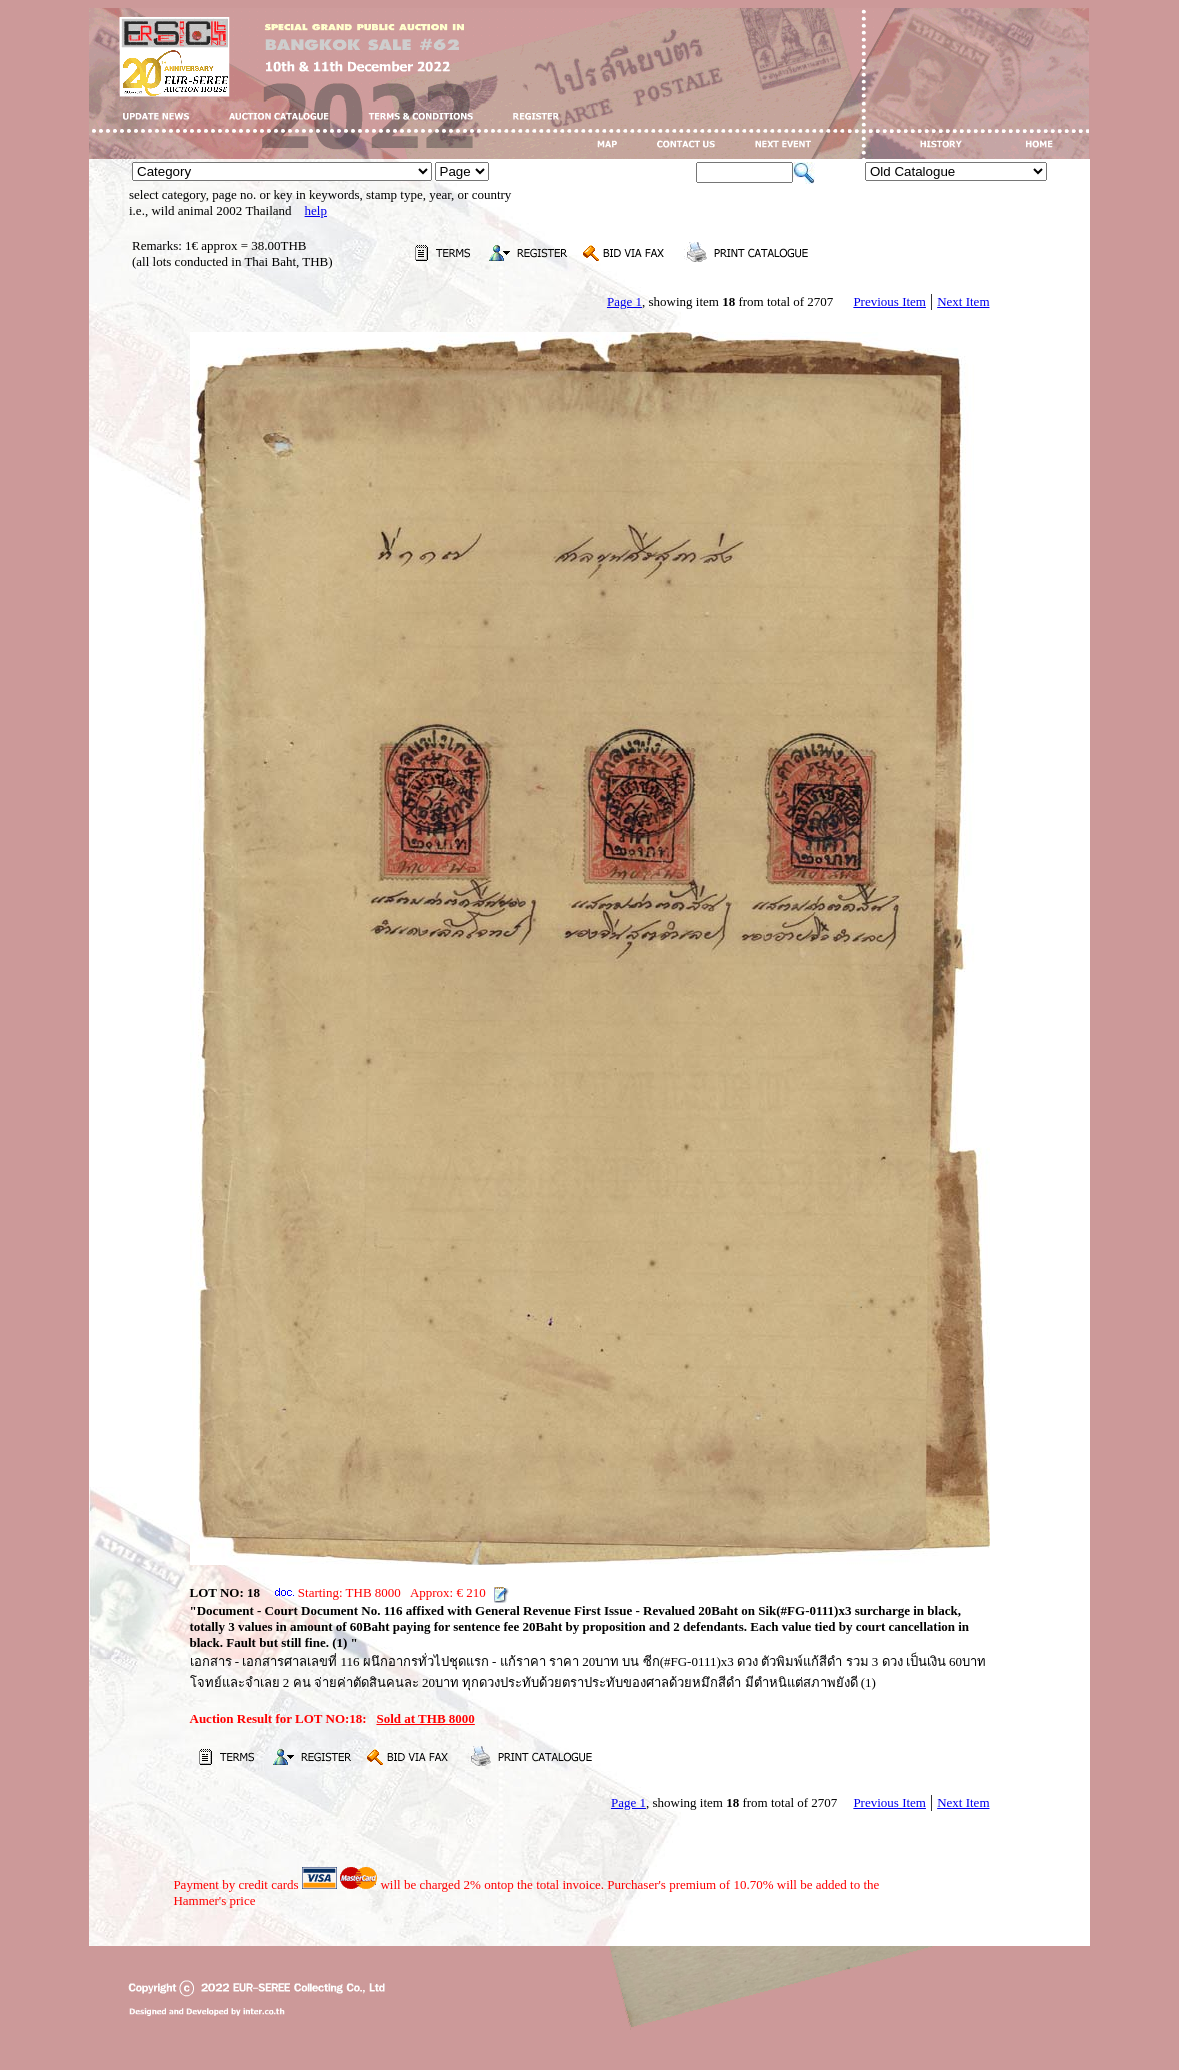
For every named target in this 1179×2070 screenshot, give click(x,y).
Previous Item (889, 301)
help (316, 210)
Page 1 (624, 301)
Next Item (963, 301)
